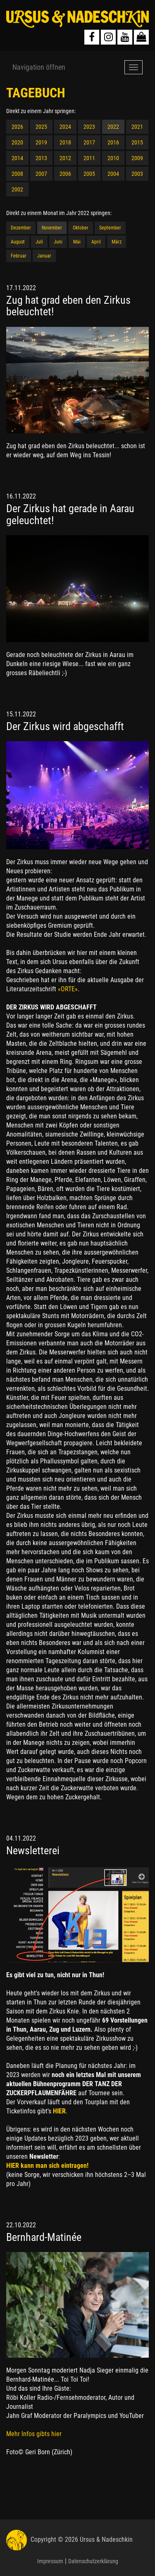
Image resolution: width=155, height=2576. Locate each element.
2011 (89, 158)
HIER (59, 2111)
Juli (39, 242)
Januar (44, 256)
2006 (65, 173)
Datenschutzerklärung (93, 2561)
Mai (77, 242)
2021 (137, 126)
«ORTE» (67, 989)
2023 (89, 126)
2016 (113, 142)
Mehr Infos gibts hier (34, 2434)
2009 (137, 158)
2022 (113, 126)
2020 (17, 142)
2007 (41, 173)
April (96, 242)
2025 (41, 126)
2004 (113, 173)
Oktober (80, 228)
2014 (17, 158)
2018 (65, 142)
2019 (41, 142)
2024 (65, 126)
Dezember (21, 228)
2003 (137, 173)
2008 (17, 173)
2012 (65, 158)
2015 (137, 142)
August (18, 242)
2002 (17, 189)
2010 (113, 158)
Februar (18, 256)
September (110, 228)
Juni (58, 242)
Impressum (50, 2561)
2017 (89, 142)
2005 (89, 173)
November (52, 228)
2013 (41, 158)
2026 (17, 126)
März (117, 242)
